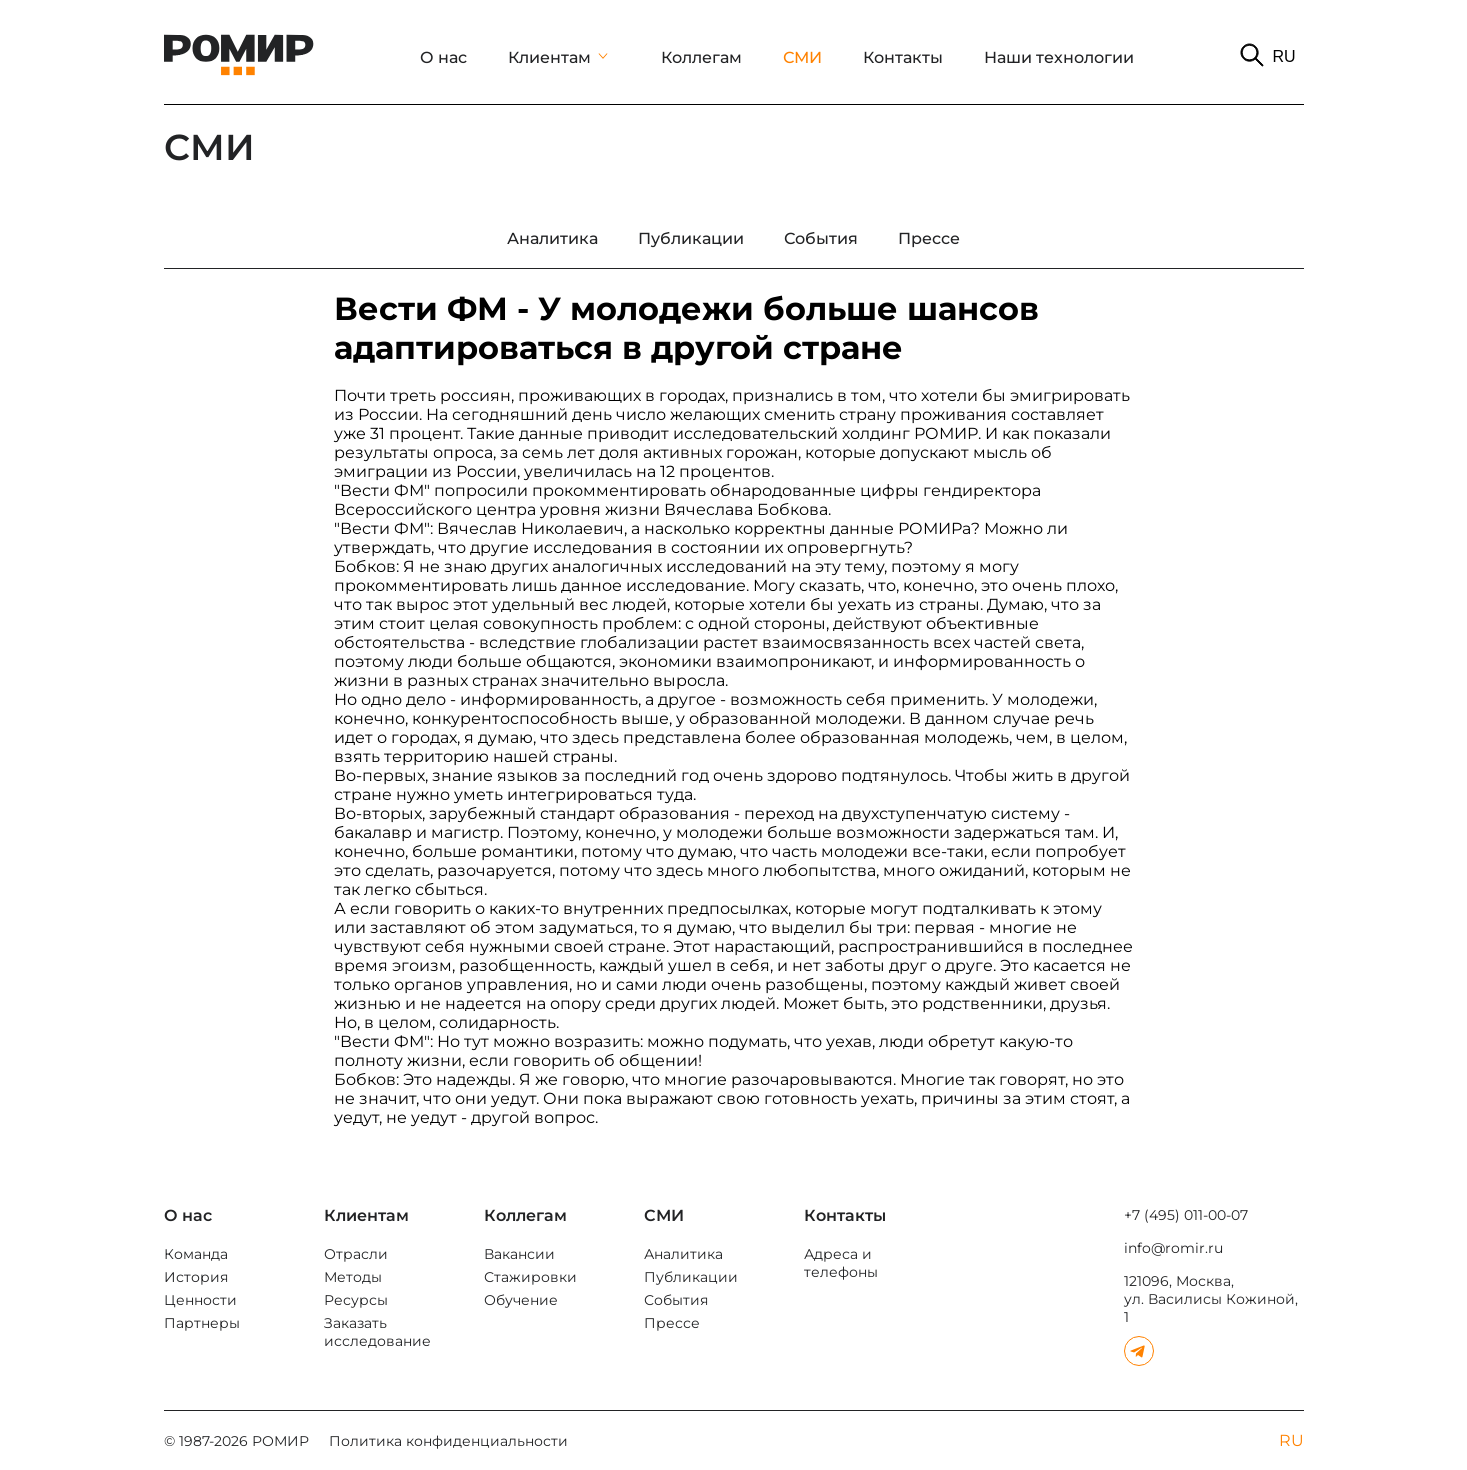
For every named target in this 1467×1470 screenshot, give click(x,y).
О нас (443, 57)
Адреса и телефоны (841, 1263)
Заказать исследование (377, 1332)
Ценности (200, 1300)
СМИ (802, 57)
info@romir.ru (1173, 1248)
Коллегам (701, 57)
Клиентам (549, 57)
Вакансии (519, 1254)
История (196, 1277)
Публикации (691, 1277)
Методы (353, 1277)
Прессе (672, 1323)
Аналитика (683, 1254)
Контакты (903, 57)
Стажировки (530, 1277)
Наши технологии (1059, 57)
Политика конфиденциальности (448, 1441)
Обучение (521, 1300)
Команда (196, 1254)
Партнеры (202, 1323)
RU (1283, 56)
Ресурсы (356, 1300)
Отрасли (356, 1254)
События (676, 1300)
